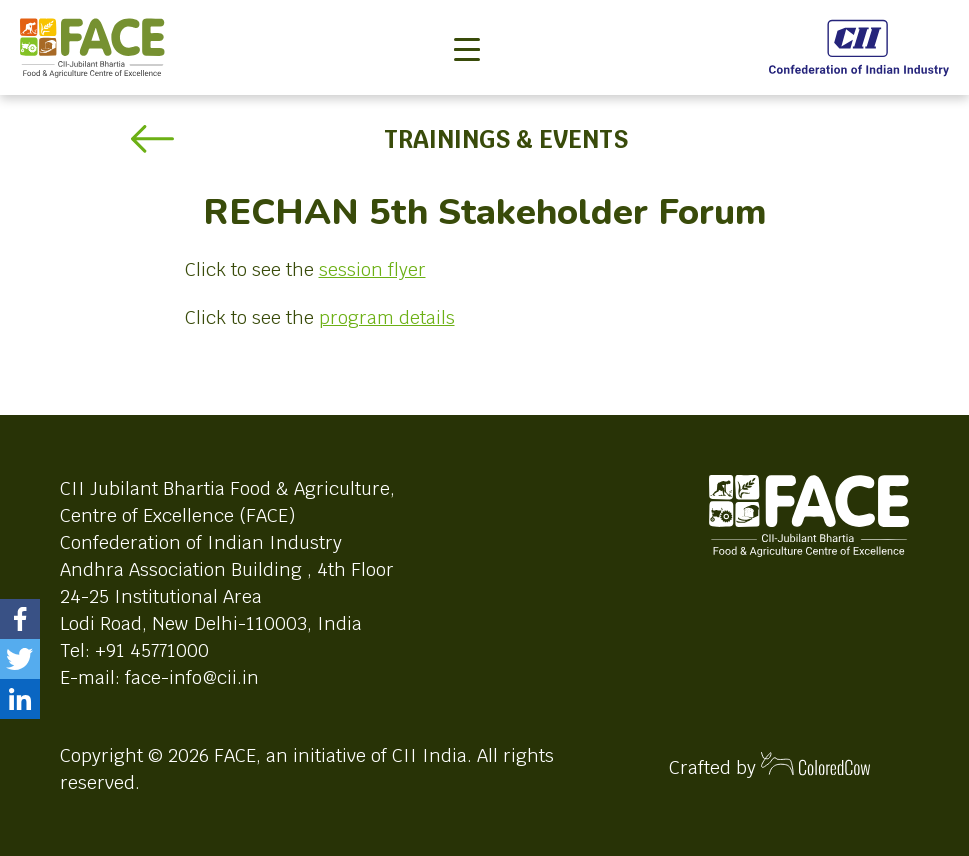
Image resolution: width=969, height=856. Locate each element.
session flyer (372, 269)
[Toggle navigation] (467, 16)
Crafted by (770, 765)
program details (387, 317)
